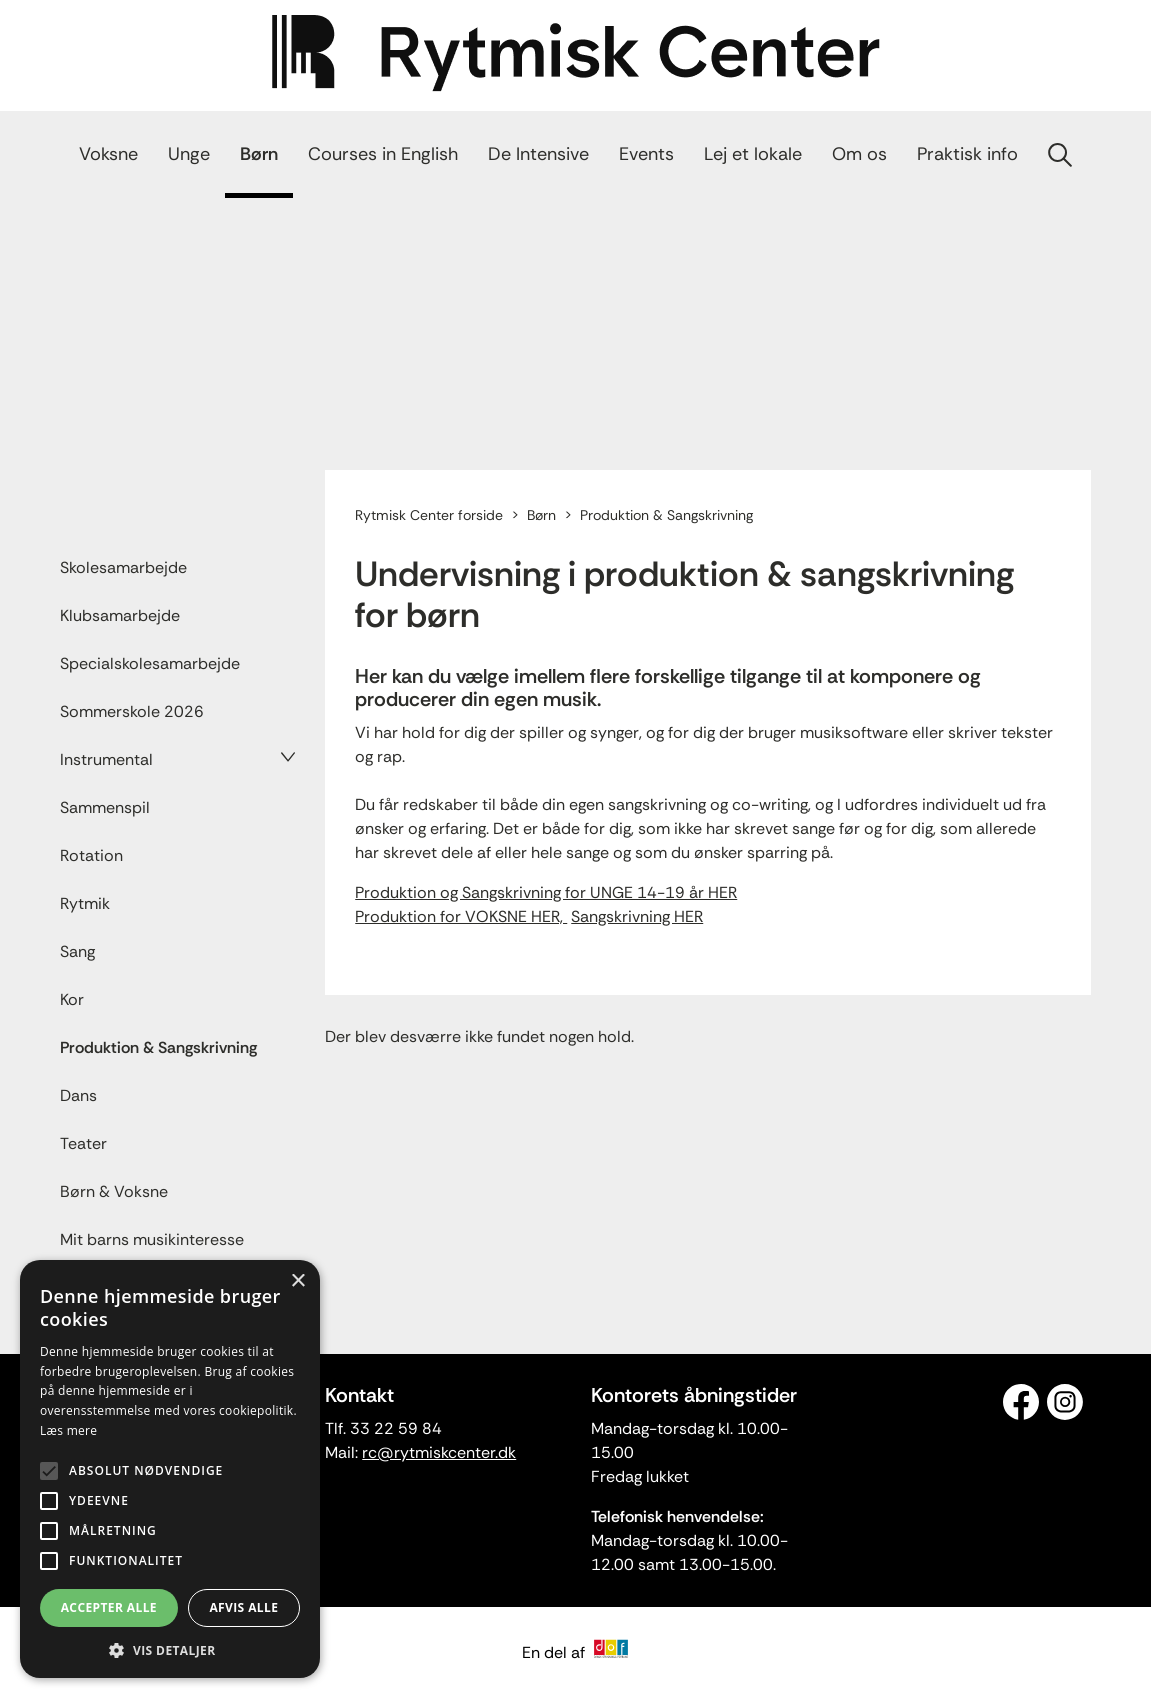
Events (646, 154)
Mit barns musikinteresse (152, 1239)
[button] (170, 1649)
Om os (859, 154)
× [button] (297, 1281)
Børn (259, 154)
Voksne (108, 154)
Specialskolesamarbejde (150, 663)
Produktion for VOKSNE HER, (461, 916)
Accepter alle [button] (109, 1607)
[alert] (170, 1469)
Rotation (91, 855)
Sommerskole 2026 (132, 711)
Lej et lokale (753, 154)
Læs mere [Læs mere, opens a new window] (68, 1430)
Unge (189, 154)
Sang (77, 951)
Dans (78, 1095)
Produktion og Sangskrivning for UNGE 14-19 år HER (546, 892)
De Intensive (538, 154)
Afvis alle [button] (243, 1607)
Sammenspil (105, 807)
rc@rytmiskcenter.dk (439, 1452)
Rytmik (85, 903)
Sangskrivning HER (637, 916)
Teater (83, 1143)
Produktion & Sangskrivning (158, 1047)
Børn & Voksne (114, 1191)
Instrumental (106, 759)
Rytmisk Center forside (429, 515)
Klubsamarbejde (120, 615)
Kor (72, 999)
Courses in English (383, 154)
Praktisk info (967, 154)
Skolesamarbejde (123, 567)
